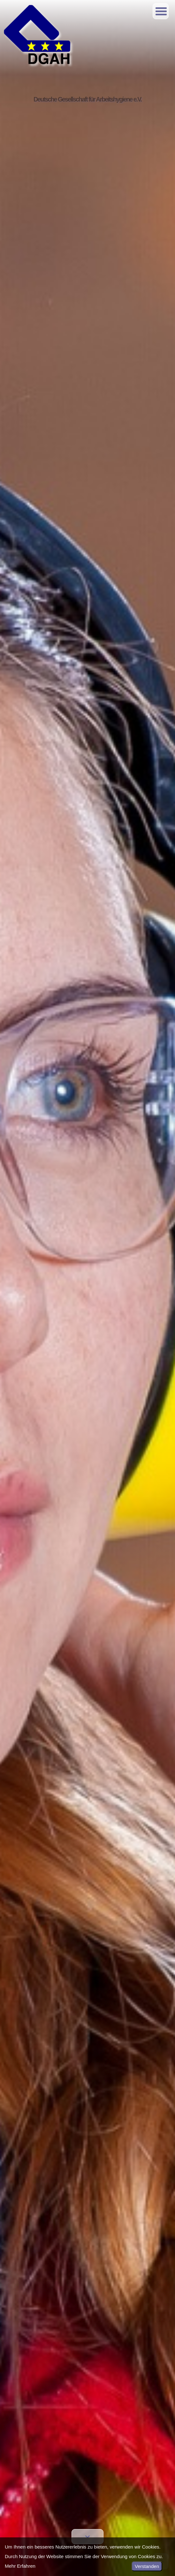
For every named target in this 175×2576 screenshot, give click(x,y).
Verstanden (147, 2566)
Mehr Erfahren (20, 2566)
